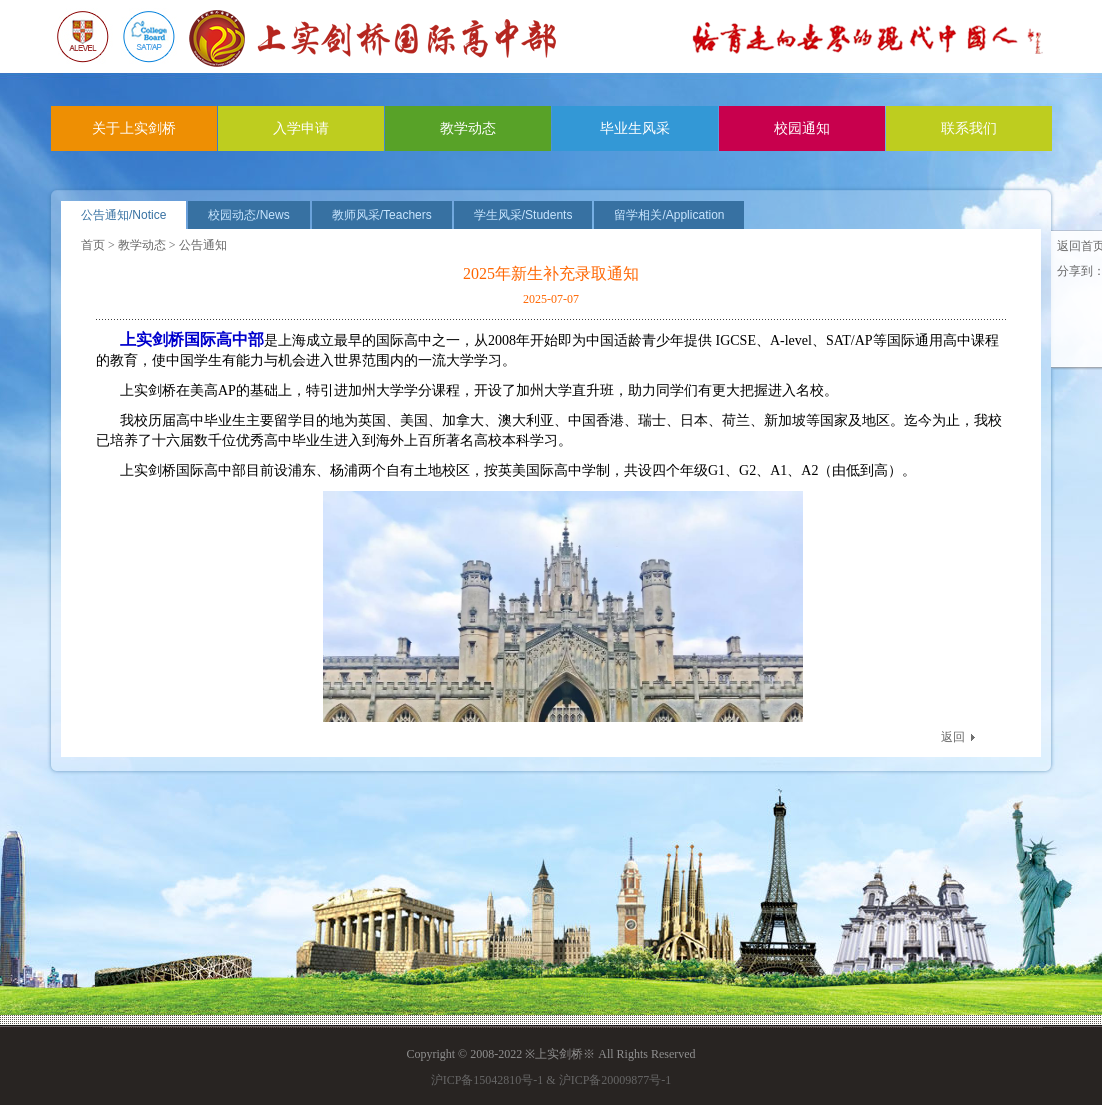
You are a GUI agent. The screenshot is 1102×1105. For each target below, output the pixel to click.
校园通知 (802, 128)
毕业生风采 (635, 128)
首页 (93, 245)
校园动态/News (248, 215)
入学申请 (301, 128)
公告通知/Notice (123, 215)
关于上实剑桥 (134, 128)
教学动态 (468, 128)
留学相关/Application (669, 215)
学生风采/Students (523, 215)
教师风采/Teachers (382, 215)
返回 (953, 737)
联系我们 (969, 128)
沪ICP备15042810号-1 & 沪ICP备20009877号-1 (551, 1080)
